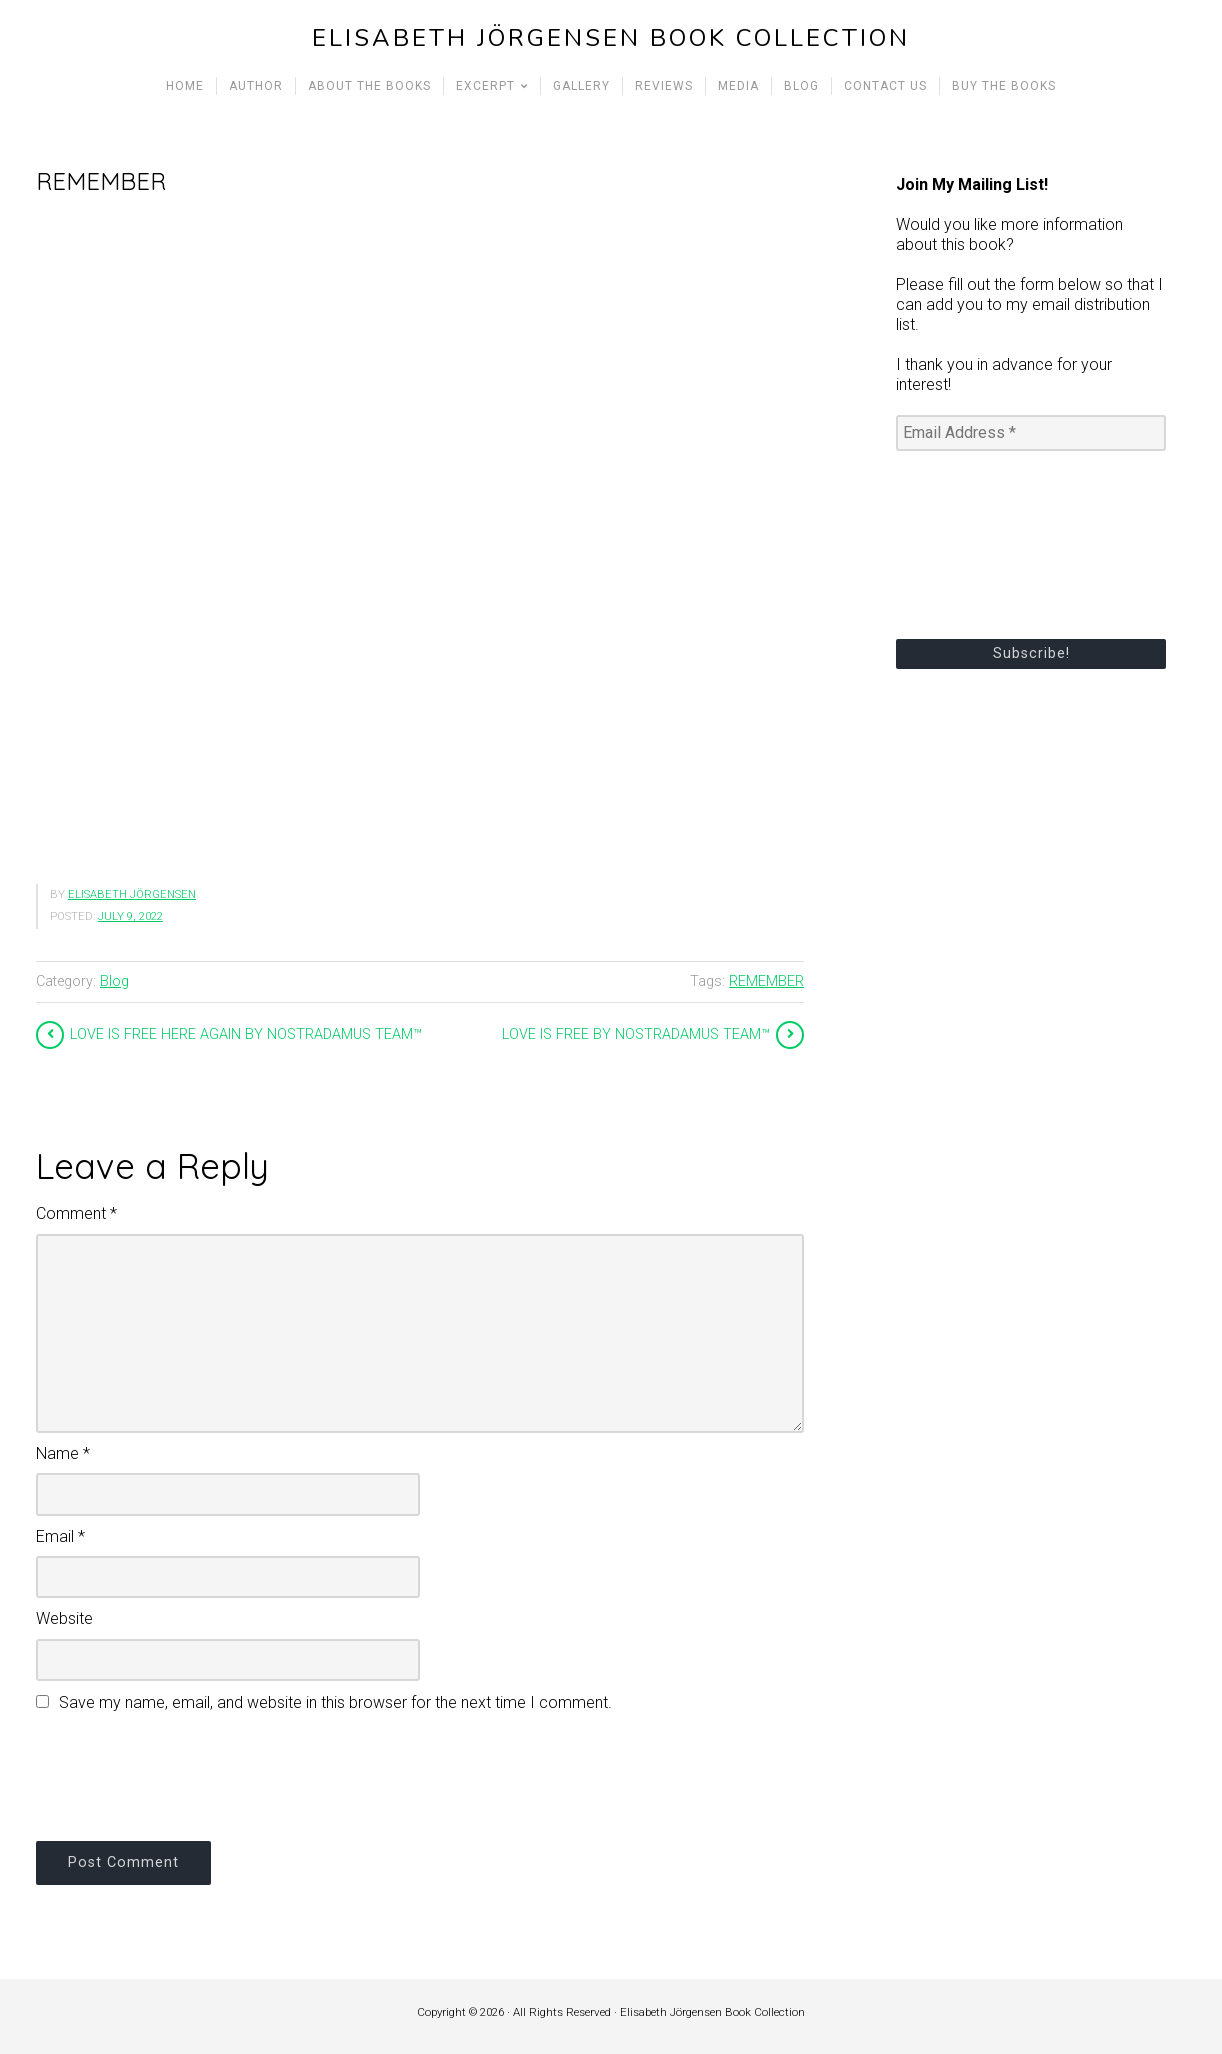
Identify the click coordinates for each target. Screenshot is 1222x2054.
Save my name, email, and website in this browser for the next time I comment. (335, 1702)
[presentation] (188, 1774)
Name (63, 1453)
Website (64, 1618)
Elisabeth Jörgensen (132, 894)
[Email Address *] (1031, 433)
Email (60, 1536)
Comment (76, 1213)
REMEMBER (766, 981)
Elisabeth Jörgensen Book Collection (611, 38)
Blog (114, 981)
